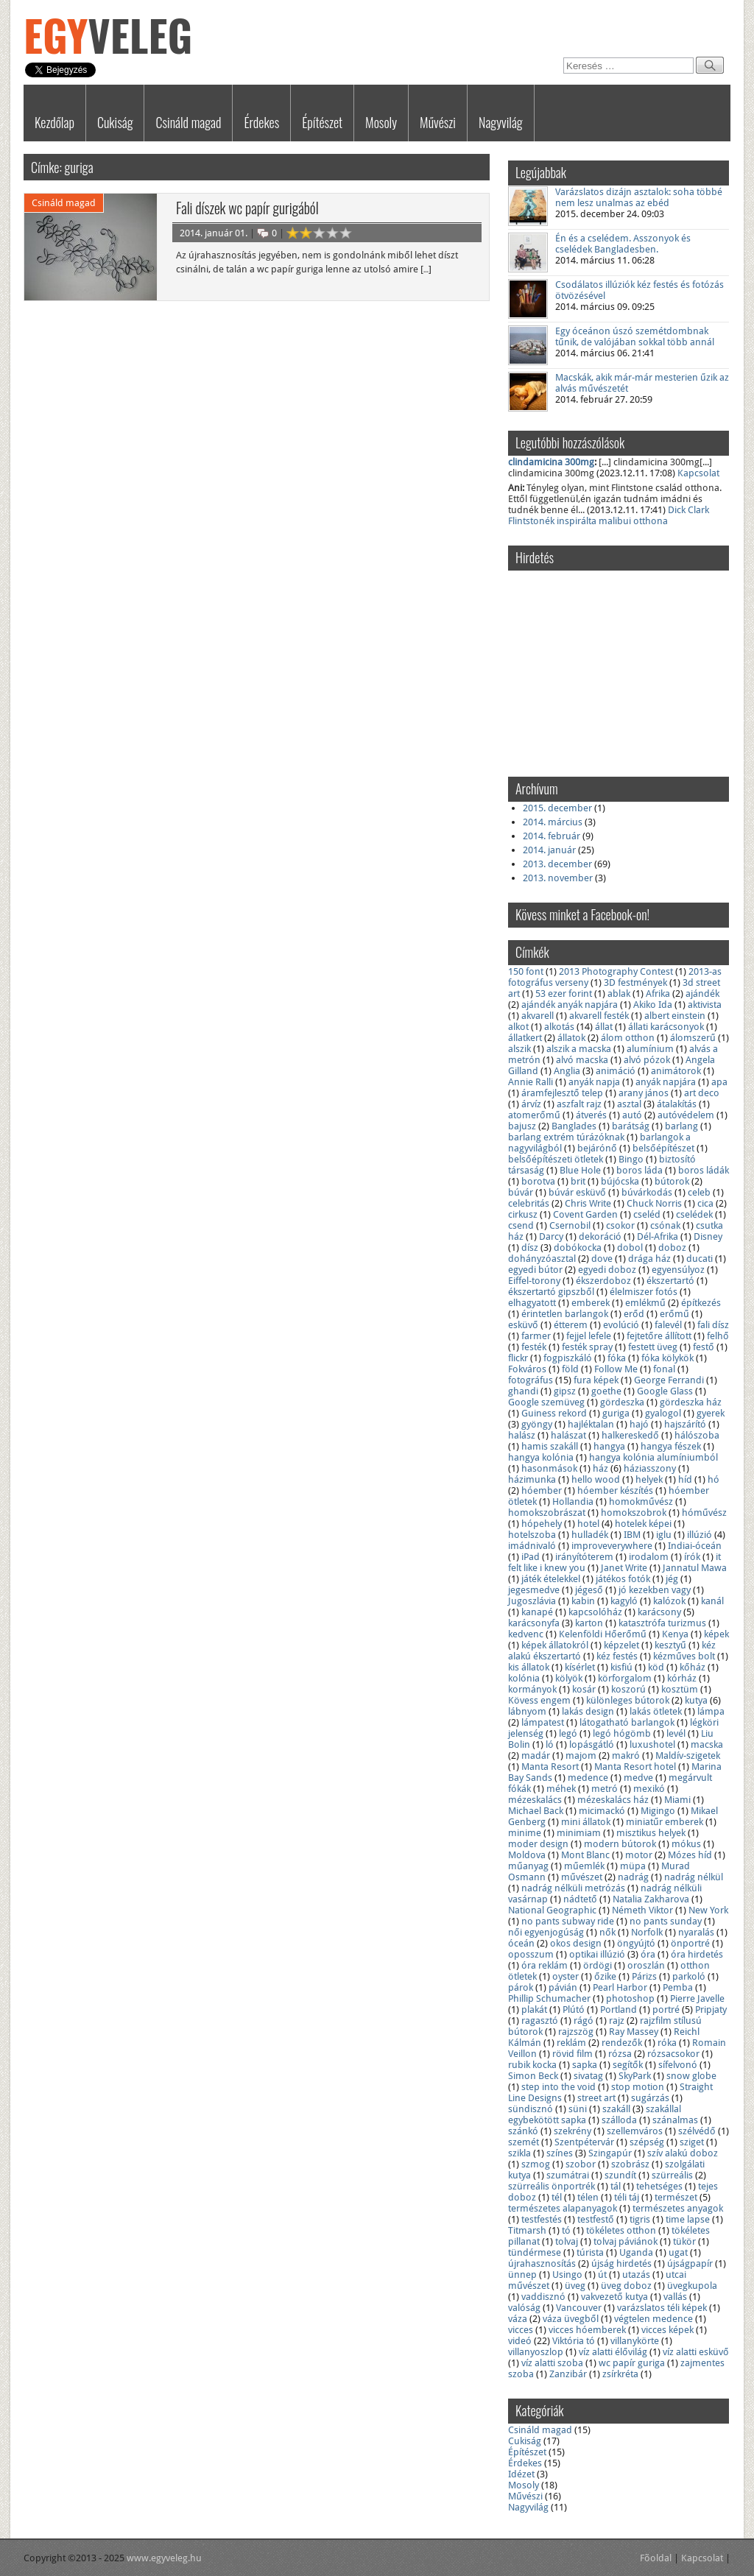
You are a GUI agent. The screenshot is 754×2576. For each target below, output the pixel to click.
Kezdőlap (54, 122)
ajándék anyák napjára (569, 1004)
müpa (633, 1865)
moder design (538, 1843)
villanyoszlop (535, 2351)
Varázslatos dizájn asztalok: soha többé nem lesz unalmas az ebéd (638, 197)
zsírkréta (620, 2373)
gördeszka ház (691, 1402)
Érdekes (261, 122)
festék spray (587, 1346)
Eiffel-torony (534, 1280)
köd (656, 1667)
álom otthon (628, 1037)
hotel (588, 1523)
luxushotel (652, 1744)
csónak (665, 1225)
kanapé (537, 1611)
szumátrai (567, 2175)
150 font (525, 971)
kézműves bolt (684, 1656)
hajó (639, 1424)
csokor (620, 1225)
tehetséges (659, 2186)
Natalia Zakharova (651, 1899)
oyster (565, 1976)
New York (708, 1910)
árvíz (531, 1103)
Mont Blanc (585, 1854)
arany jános (644, 1092)
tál (615, 2186)
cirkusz (523, 1214)
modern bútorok (620, 1843)
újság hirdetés (621, 2263)
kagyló (624, 1600)
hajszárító (685, 1424)
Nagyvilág (501, 122)
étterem (571, 1324)
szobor (581, 2164)
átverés (591, 1115)
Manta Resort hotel (635, 1766)
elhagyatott (532, 1302)
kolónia (524, 1678)
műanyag (528, 1865)
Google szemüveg (546, 1402)
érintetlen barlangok (564, 1313)
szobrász (630, 2164)
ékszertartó (670, 1280)
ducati (699, 1258)
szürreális (672, 2175)
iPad (530, 1556)
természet (676, 2197)
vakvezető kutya (614, 2296)
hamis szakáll (549, 1446)
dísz (529, 1247)
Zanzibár (568, 2373)
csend (521, 1225)
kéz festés (617, 1656)
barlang (681, 1126)
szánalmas (675, 2119)
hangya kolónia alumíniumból (653, 1457)
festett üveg (652, 1346)
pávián (563, 1987)
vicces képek (667, 2329)
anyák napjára (665, 1081)
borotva (538, 1181)
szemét (523, 2142)
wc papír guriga (632, 2362)
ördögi (597, 1965)
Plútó (574, 2009)
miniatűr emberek (664, 1821)
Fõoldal (656, 2557)
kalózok (669, 1600)
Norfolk (647, 1932)
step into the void (558, 2086)
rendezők (622, 2042)
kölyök (568, 1678)
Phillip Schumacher (549, 1998)
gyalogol (663, 1413)
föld (570, 1369)
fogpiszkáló (567, 1357)
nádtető (580, 1899)
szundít (620, 2175)
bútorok (672, 1181)
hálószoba (696, 1435)
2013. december (557, 863)
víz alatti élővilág (613, 2351)
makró (626, 1755)
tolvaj (566, 2241)
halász (521, 1435)
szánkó (523, 2130)
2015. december (557, 808)
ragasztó (539, 2020)
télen (588, 2197)
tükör (684, 2241)
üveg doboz (626, 2285)
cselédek (694, 1214)
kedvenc (525, 1634)
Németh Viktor (642, 1910)
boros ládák (703, 1170)
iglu (664, 1534)
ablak (618, 993)
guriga (616, 1413)
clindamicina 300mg (551, 461)
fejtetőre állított (659, 1335)
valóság (524, 2307)
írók (692, 1556)
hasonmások (549, 1468)
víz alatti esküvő (696, 2351)
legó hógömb (622, 1733)
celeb (699, 1192)
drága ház (649, 1258)
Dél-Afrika (657, 1236)
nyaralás (696, 1932)
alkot (518, 1026)
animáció (615, 1070)
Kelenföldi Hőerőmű (602, 1634)
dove (602, 1258)
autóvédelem (686, 1115)
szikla (519, 2153)
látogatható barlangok (626, 1722)
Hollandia (572, 1501)
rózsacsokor (673, 2053)
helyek (649, 1479)
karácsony (659, 1611)
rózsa (620, 2053)
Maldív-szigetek (687, 1755)
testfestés (541, 2219)
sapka (584, 2064)
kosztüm (679, 1689)
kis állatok (528, 1667)
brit (578, 1181)
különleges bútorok (627, 1700)
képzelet (621, 1645)
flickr (518, 1357)
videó (520, 2340)
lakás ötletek (656, 1711)
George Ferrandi (669, 1380)
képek (716, 1634)
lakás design (588, 1711)
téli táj (626, 2197)
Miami (677, 1799)
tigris (640, 2219)
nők (607, 1932)
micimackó (602, 1810)
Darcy (551, 1236)
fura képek (596, 1380)
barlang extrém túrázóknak (566, 1137)
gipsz (565, 1391)
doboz (672, 1247)
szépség (647, 2142)
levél (676, 1733)
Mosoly (381, 122)
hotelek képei (643, 1523)
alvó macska (582, 1059)
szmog (535, 2164)
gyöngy (536, 1424)
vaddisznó (543, 2296)
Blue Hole (580, 1170)
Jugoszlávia (532, 1600)
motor (638, 1854)
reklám (571, 2042)
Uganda (636, 2252)
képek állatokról (554, 1645)
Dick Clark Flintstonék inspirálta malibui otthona (608, 515)
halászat (568, 1435)
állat (604, 1026)
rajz (616, 2020)
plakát (534, 2009)
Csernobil (570, 1225)
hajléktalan (591, 1424)
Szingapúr (610, 2153)
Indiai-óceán (695, 1545)
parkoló (688, 1976)
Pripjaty (711, 2009)
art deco (701, 1092)
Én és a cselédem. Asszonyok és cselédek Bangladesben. (623, 244)
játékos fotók (623, 1578)
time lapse (688, 2219)
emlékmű (645, 1302)
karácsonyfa (534, 1622)
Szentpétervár (584, 2142)
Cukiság (115, 122)
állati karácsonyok (666, 1026)
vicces (520, 2329)
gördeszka (622, 1402)
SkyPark (635, 2075)
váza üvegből (571, 2318)
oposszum (531, 1954)
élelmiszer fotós (643, 1291)
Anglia (567, 1070)
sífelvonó (677, 2064)
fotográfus (530, 1380)
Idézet (521, 2474)
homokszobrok (633, 1512)
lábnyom (527, 1711)
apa (719, 1081)
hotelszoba (532, 1534)
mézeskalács (535, 1799)
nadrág (633, 1876)
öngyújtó (636, 1943)
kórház (682, 1678)
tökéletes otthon (621, 2230)
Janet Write (624, 1567)
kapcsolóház (595, 1611)
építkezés (701, 1302)
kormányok (532, 1689)
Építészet (322, 122)
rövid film (572, 2053)
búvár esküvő (577, 1192)
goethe (606, 1391)
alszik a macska (578, 1048)
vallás (675, 2296)
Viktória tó (573, 2340)
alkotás (559, 1026)
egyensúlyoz (678, 1269)
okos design (576, 1943)
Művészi (438, 122)
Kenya (675, 1634)
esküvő (523, 1324)
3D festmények (635, 982)
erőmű (674, 1313)
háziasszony (650, 1468)
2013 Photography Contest (616, 971)
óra (648, 1954)
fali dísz (713, 1324)
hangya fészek (671, 1446)
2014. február (551, 835)
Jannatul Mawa (695, 1567)
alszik (519, 1048)
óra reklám (544, 1965)
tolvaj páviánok (625, 2241)
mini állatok (585, 1821)
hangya (609, 1446)
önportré (690, 1943)
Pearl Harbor (620, 1987)
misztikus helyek (651, 1832)
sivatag (588, 2075)
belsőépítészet (663, 1148)
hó (713, 1479)
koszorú (628, 1689)
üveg (575, 2285)
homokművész (641, 1501)
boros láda (639, 1170)
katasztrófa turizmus (662, 1622)
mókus (686, 1843)
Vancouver (579, 2307)
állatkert (525, 1037)
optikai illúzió (597, 1954)
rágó (583, 2020)
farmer (536, 1335)
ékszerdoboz (603, 1280)
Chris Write (588, 1203)
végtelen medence (653, 2318)
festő (703, 1346)
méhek (561, 1788)
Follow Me (616, 1369)
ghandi (523, 1391)
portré (666, 2009)
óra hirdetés (697, 1954)
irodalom (649, 1556)
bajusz (522, 1126)
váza (517, 2318)
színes (559, 2153)
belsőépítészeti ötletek (555, 1159)
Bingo (631, 1159)
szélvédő (697, 2130)
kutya (696, 1700)
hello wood (595, 1479)
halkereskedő (630, 1435)
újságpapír (690, 2263)
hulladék (589, 1534)
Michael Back (535, 1810)
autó (632, 1115)
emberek (590, 1302)
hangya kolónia (541, 1457)
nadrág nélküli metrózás (573, 1888)
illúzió (699, 1534)
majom (581, 1755)
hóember (541, 1490)
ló (550, 1744)
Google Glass (665, 1391)
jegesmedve (534, 1589)
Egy (108, 34)
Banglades (574, 1126)
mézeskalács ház (613, 1799)
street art (596, 2097)
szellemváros (635, 2130)
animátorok (676, 1070)
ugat (678, 2252)
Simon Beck (533, 2075)
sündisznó (530, 2108)
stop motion (637, 2086)
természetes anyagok (678, 2208)
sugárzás (650, 2097)
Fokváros (527, 1369)
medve (638, 1777)
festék (533, 1346)
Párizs (644, 1976)
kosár (584, 1689)
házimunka (532, 1479)
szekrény (572, 2130)
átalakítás (677, 1103)
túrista (590, 2252)
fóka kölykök (667, 1357)
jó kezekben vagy (655, 1589)
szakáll (616, 2108)
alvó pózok (647, 1059)
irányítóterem (584, 1556)
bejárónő (597, 1148)
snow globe (691, 2075)
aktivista (705, 1004)
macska (707, 1744)
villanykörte (634, 2340)
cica (705, 1203)
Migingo (658, 1810)
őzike (605, 1976)
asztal (629, 1103)
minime (524, 1832)
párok (520, 1987)
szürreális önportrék (551, 2186)
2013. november (558, 877)
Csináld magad (188, 122)
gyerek (711, 1413)
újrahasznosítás (542, 2263)
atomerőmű (534, 1115)
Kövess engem (539, 1700)
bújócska (620, 1181)
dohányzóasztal (542, 1258)
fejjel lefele (588, 1335)
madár (535, 1755)
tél (557, 2197)
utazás (636, 2274)
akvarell (537, 1015)
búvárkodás (646, 1192)
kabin (583, 1600)
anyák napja (594, 1081)
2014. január (549, 849)
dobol (630, 1247)
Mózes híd (690, 1854)
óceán (521, 1943)
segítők (628, 2064)
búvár (520, 1192)
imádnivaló (532, 1545)
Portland (618, 2009)
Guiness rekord (554, 1413)
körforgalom (625, 1678)
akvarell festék (599, 1015)
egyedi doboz (607, 1269)
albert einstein (674, 1015)
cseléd (646, 1214)
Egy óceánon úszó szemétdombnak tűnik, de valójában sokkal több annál (634, 336)
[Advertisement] (618, 663)
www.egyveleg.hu (164, 2557)
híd (685, 1479)
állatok (571, 1037)
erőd (634, 1313)
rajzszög (575, 2031)
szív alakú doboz (682, 2153)
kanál (712, 1600)
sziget (692, 2142)
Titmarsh (527, 2230)
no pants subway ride (567, 1921)
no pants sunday (666, 1921)
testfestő (595, 2219)
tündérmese (534, 2252)
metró (604, 1788)
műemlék (584, 1865)
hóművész (704, 1512)
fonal (664, 1369)
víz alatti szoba (552, 2362)
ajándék (702, 993)
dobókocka (578, 1247)
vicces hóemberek (587, 2329)
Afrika (658, 993)
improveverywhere (611, 1545)
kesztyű (670, 1645)
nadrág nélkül (693, 1876)
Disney (708, 1236)
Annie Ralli (530, 1081)
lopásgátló (591, 1744)
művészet (581, 1876)
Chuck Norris (654, 1203)
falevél (668, 1324)
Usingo (567, 2274)
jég (672, 1578)
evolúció (621, 1324)
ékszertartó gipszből (551, 1291)
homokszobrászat (546, 1512)
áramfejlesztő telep (562, 1092)
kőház (692, 1667)
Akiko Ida (652, 1004)
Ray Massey (633, 2031)
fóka (616, 1357)
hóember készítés (615, 1490)
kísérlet (580, 1667)
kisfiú (621, 1667)
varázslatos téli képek (662, 2307)
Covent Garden (585, 1214)
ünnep (522, 2274)
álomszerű (693, 1037)
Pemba (678, 1987)
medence (588, 1777)
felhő (718, 1335)
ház (600, 1468)
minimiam (579, 1832)
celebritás (528, 1203)
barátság (630, 1126)
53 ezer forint (563, 993)
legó (568, 1733)
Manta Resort (550, 1766)
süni (577, 2108)
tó (566, 2230)
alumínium (650, 1048)
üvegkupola (692, 2285)
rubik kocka (532, 2064)
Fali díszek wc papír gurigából (247, 208)
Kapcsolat (698, 473)
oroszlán (646, 1965)
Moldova (527, 1854)
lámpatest (542, 1722)
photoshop (630, 1998)
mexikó (649, 1788)
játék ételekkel (550, 1578)
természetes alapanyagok (562, 2208)
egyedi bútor (535, 1269)
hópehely (541, 1523)
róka (667, 2042)
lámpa (711, 1711)
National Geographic (552, 1910)
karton (589, 1622)
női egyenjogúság (546, 1932)
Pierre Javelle (697, 1998)
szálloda (619, 2119)
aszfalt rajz (579, 1103)
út (602, 2274)
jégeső (589, 1589)
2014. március (552, 822)
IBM (632, 1534)
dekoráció (600, 1236)
